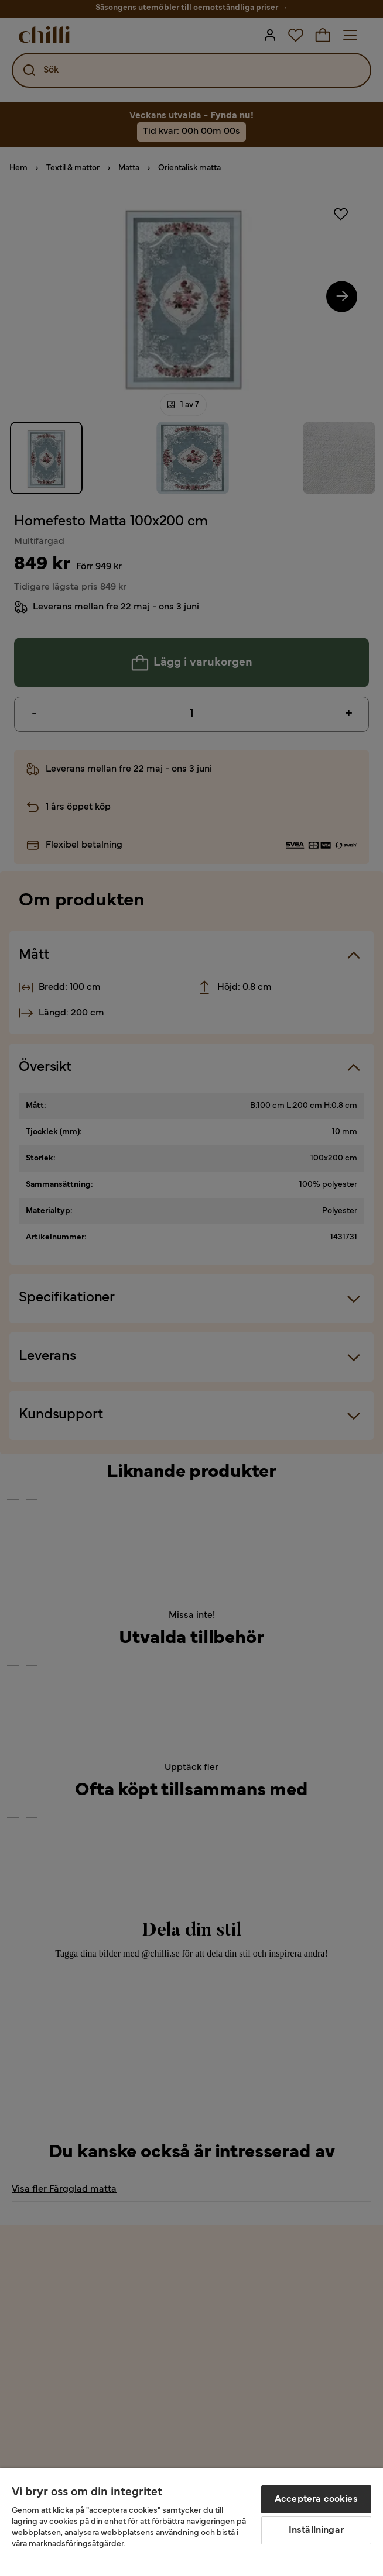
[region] (191, 2522)
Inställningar (316, 2530)
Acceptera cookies (316, 2499)
